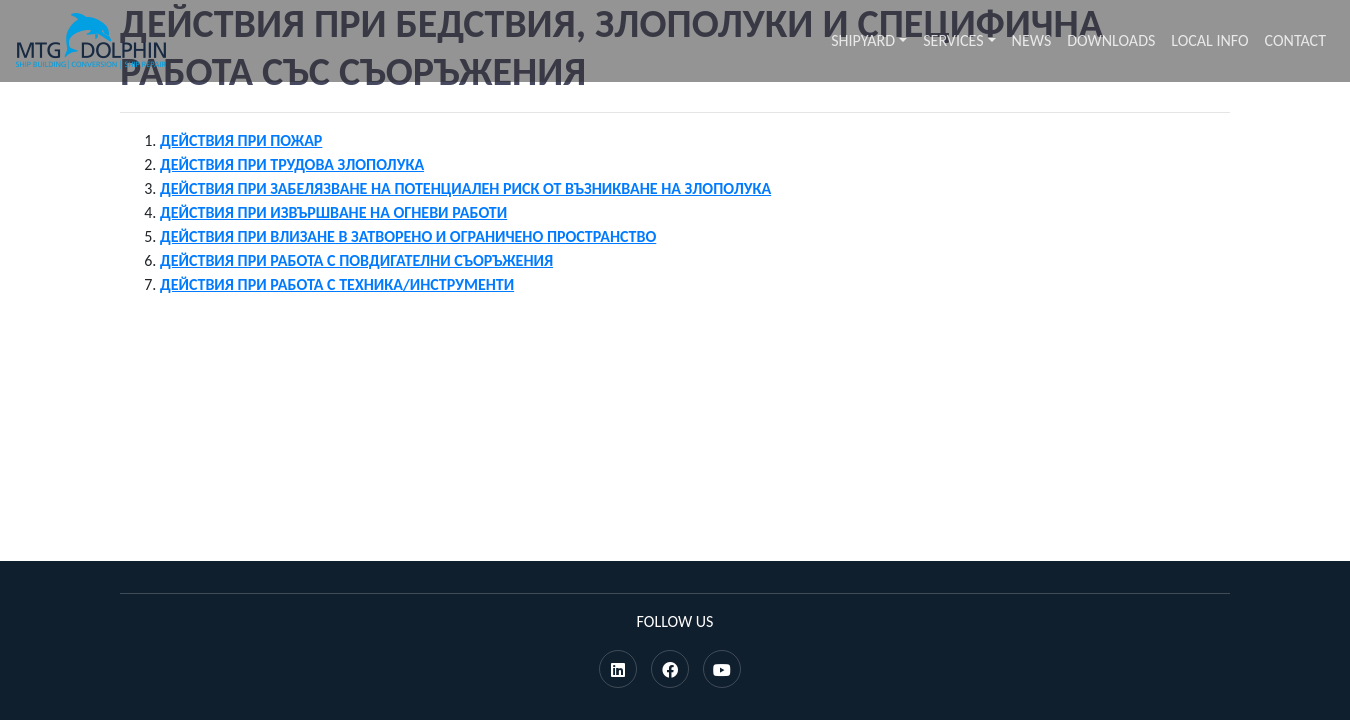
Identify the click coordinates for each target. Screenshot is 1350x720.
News (1032, 40)
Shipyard (863, 40)
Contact (1295, 40)
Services (953, 40)
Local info (1209, 40)
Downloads (1111, 40)
